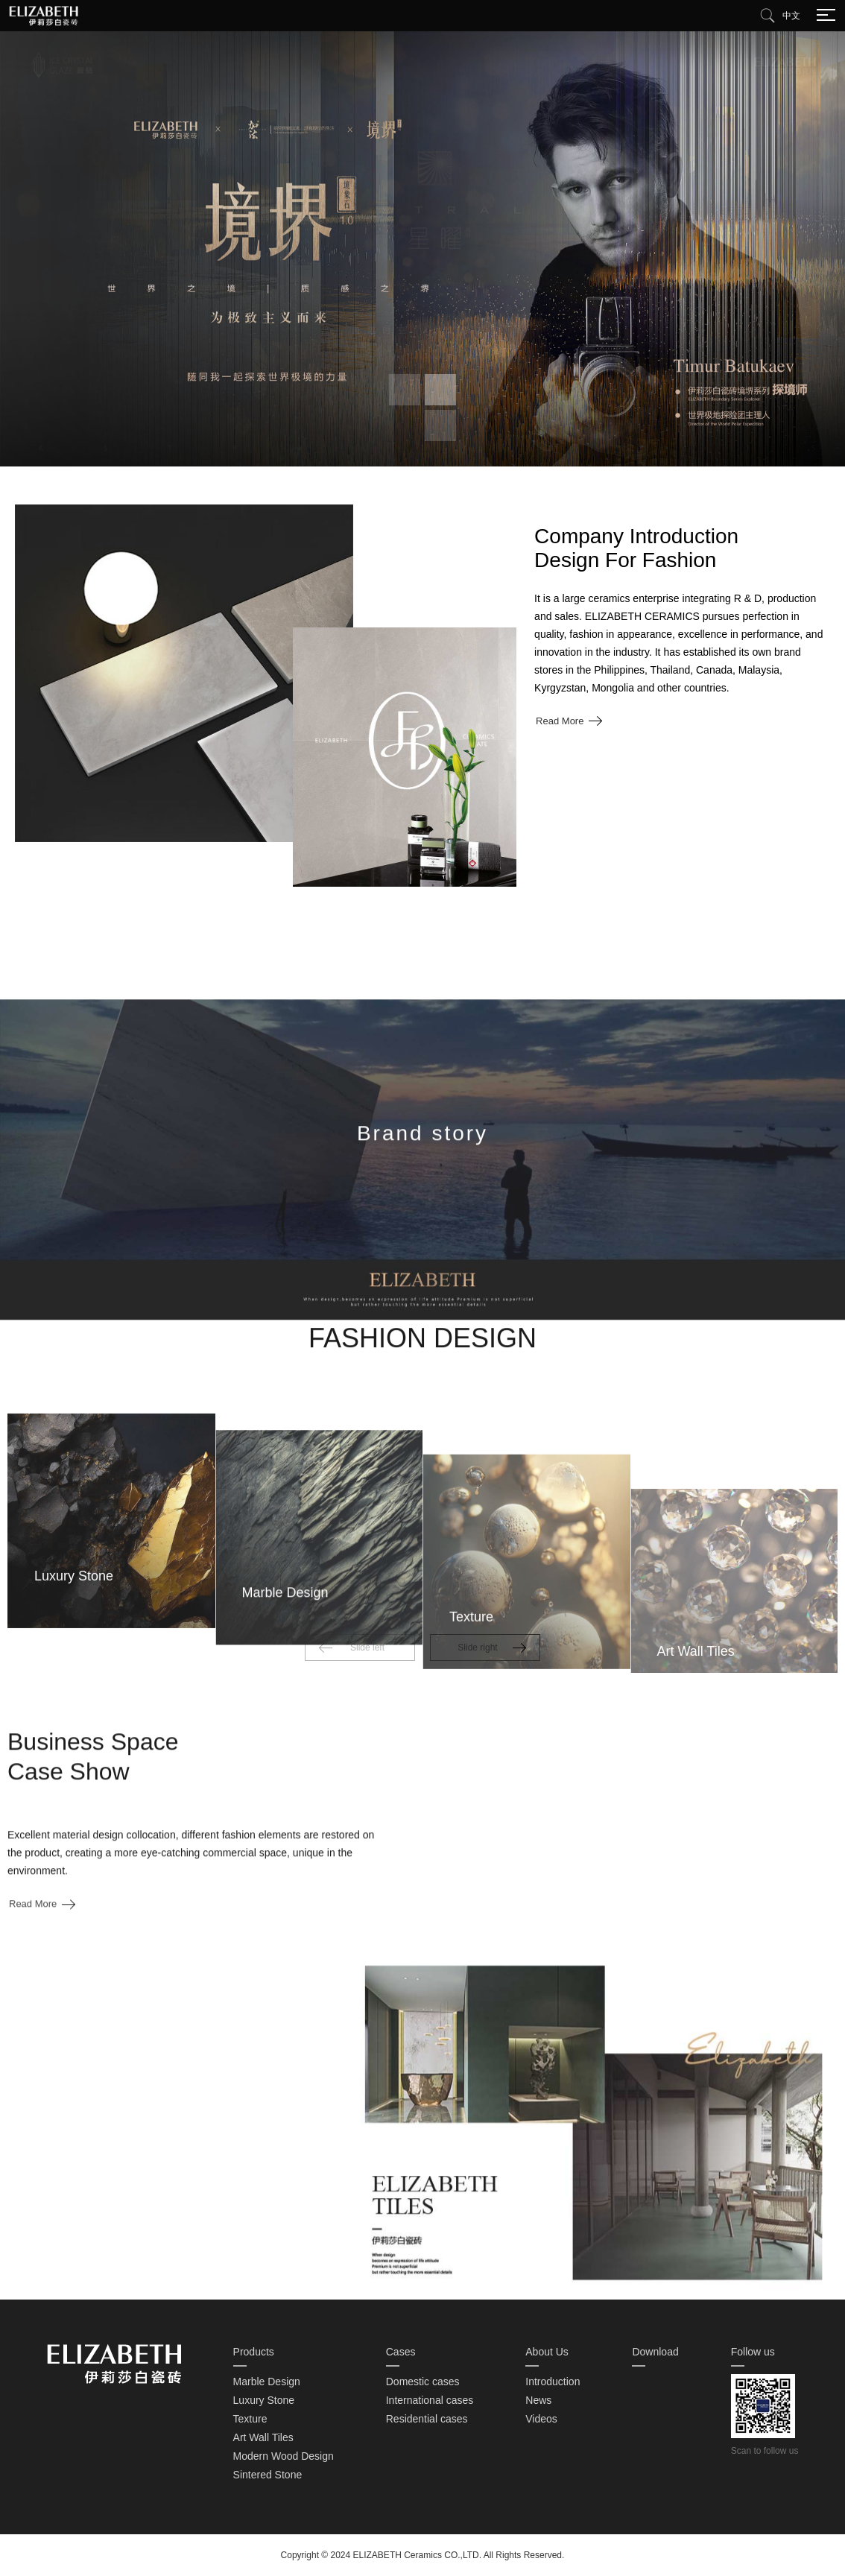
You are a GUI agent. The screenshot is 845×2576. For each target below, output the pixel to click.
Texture (250, 2419)
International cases (430, 2400)
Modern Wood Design (283, 2456)
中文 (791, 15)
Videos (541, 2419)
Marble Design (266, 2381)
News (538, 2400)
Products (253, 2352)
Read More (559, 721)
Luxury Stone (264, 2400)
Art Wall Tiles (263, 2437)
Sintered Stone (268, 2475)
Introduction (552, 2381)
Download (655, 2352)
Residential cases (427, 2419)
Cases (401, 2352)
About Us (547, 2352)
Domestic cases (423, 2381)
